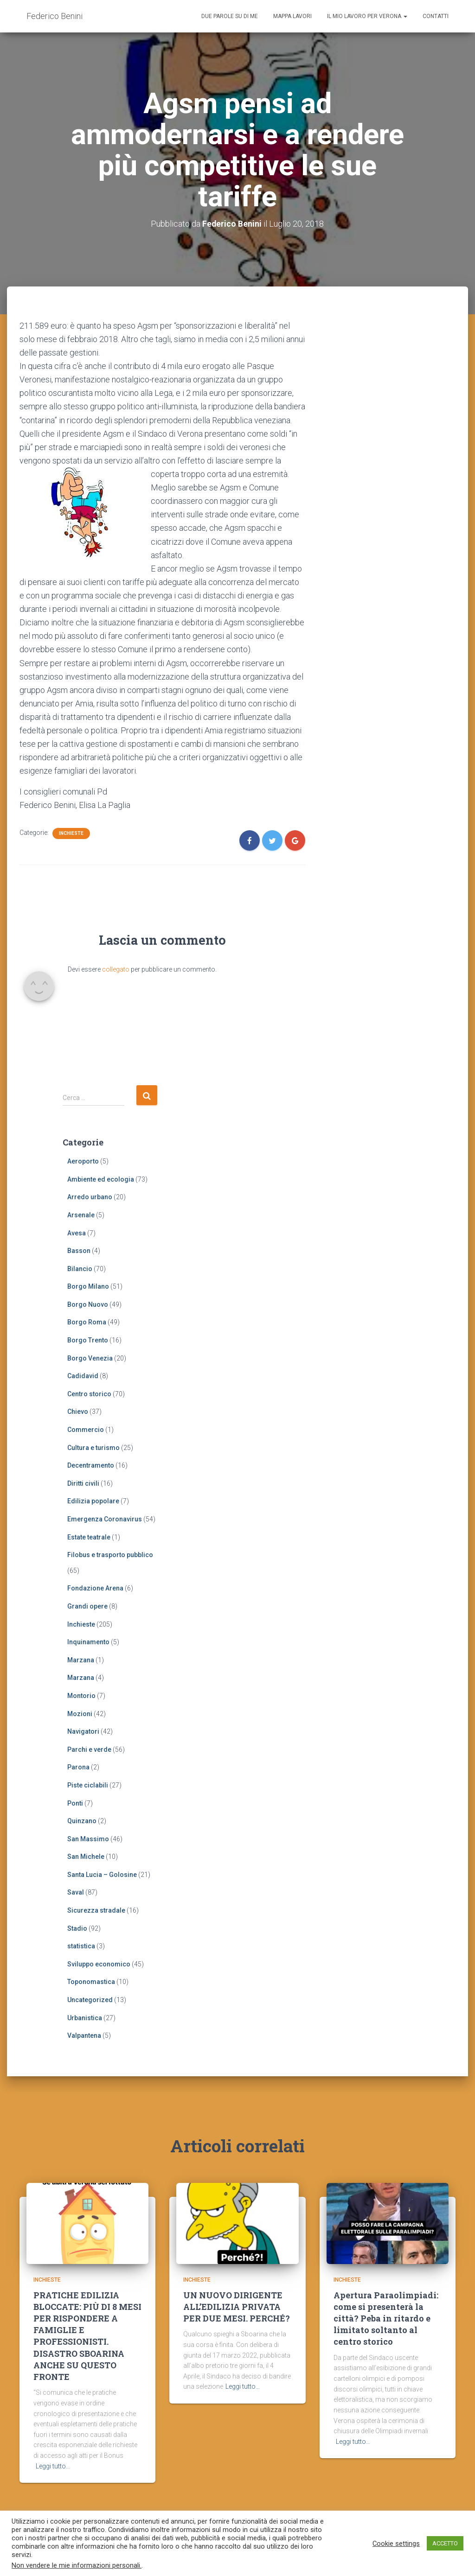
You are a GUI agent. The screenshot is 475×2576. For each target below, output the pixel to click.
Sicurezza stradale (96, 1910)
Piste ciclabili (87, 1785)
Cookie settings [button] (396, 2543)
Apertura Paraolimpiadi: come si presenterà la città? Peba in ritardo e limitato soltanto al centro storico (386, 2323)
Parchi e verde (89, 1749)
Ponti (75, 1802)
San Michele (85, 1856)
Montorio (81, 1695)
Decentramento (90, 1465)
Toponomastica (91, 1981)
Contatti (436, 16)
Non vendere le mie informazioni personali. (76, 2565)
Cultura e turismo (93, 1447)
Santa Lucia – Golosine (102, 1874)
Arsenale (81, 1215)
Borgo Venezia (90, 1357)
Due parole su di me (229, 16)
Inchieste (71, 832)
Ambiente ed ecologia (100, 1179)
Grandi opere (87, 1606)
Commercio (85, 1429)
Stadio (77, 1928)
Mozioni (79, 1713)
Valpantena (84, 2035)
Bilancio (79, 1268)
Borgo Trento (87, 1340)
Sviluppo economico (98, 1964)
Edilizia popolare (93, 1501)
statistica (81, 1946)
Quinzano (81, 1821)
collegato (115, 969)
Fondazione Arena (95, 1588)
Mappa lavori (292, 16)
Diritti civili (83, 1483)
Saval (75, 1892)
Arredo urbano (89, 1197)
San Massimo (88, 1838)
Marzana (80, 1659)
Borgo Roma (86, 1322)
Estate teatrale (88, 1536)
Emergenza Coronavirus (104, 1519)
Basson (78, 1250)
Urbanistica (84, 2017)
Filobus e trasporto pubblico (110, 1554)
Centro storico (89, 1394)
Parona (78, 1767)
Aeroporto (83, 1161)
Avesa (76, 1232)
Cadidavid (82, 1376)
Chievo (77, 1411)
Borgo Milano (88, 1286)
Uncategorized (90, 2000)
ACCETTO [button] (445, 2543)
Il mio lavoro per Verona (367, 16)
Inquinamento (88, 1642)
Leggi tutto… (53, 2470)
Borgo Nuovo (87, 1304)
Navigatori (83, 1731)
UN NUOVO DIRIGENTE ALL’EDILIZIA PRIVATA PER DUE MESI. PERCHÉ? (236, 2311)
